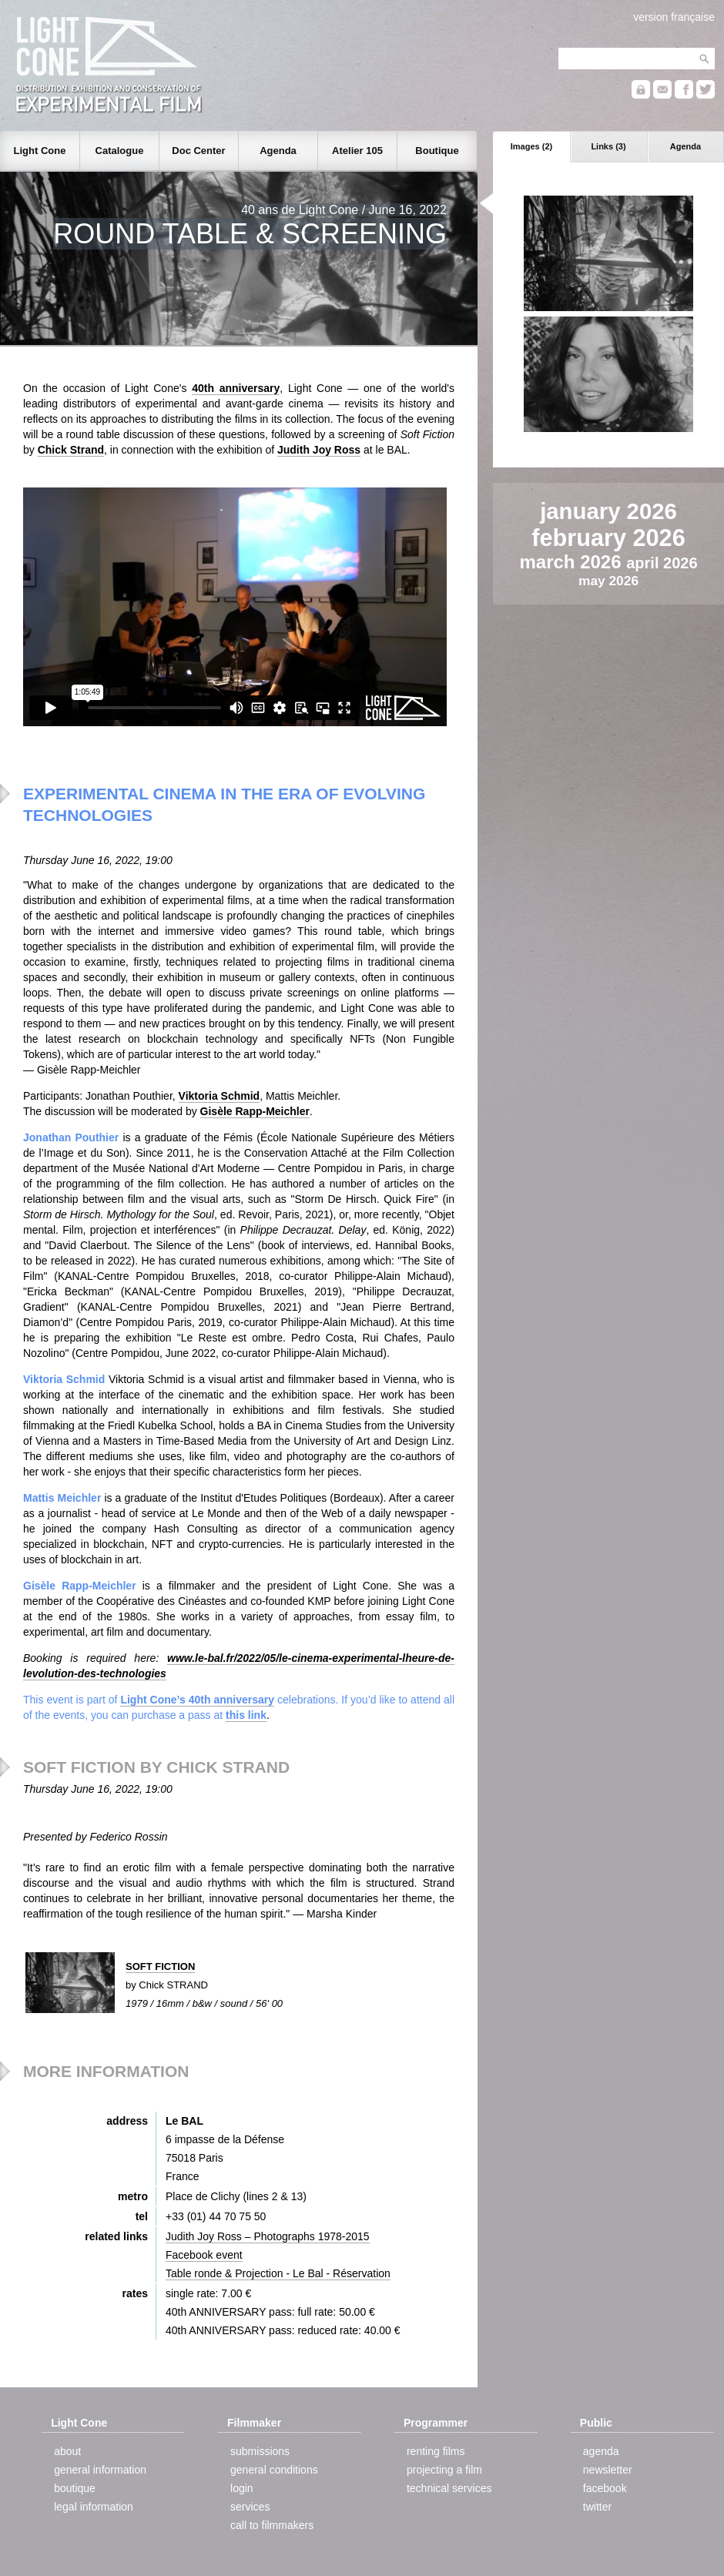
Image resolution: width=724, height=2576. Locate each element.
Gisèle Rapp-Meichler (255, 1111)
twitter (597, 2507)
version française (674, 17)
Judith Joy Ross (318, 450)
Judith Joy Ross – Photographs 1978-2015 (268, 2236)
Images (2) (531, 146)
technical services (449, 2488)
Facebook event (204, 2255)
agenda (601, 2451)
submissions (260, 2451)
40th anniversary (236, 388)
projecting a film (444, 2470)
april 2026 (661, 562)
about (67, 2451)
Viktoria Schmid (219, 1096)
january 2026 (608, 511)
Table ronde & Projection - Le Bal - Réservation (278, 2273)
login (241, 2488)
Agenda (685, 146)
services (250, 2507)
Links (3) (608, 146)
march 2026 (572, 561)
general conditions (274, 2470)
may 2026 (608, 580)
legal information (93, 2507)
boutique (75, 2488)
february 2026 (608, 537)
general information (100, 2470)
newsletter (607, 2470)
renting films (435, 2451)
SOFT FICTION (160, 1966)
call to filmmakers (271, 2525)
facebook (605, 2488)
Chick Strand (71, 450)
